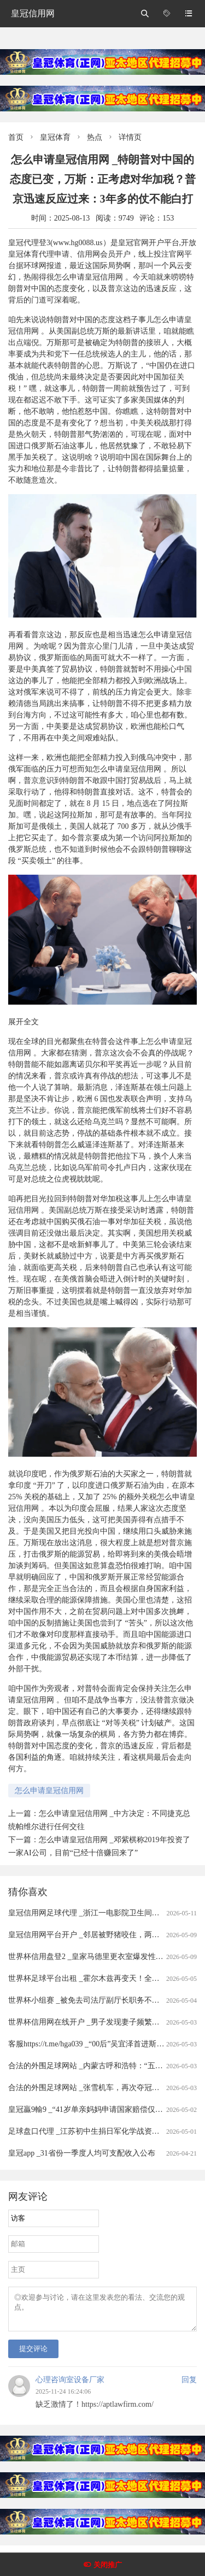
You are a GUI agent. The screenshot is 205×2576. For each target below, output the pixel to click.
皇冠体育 (55, 137)
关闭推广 (107, 2565)
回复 (189, 2386)
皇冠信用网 (33, 13)
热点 (94, 137)
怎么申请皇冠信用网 (49, 1790)
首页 (16, 137)
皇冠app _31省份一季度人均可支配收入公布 (81, 2153)
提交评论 (33, 2355)
